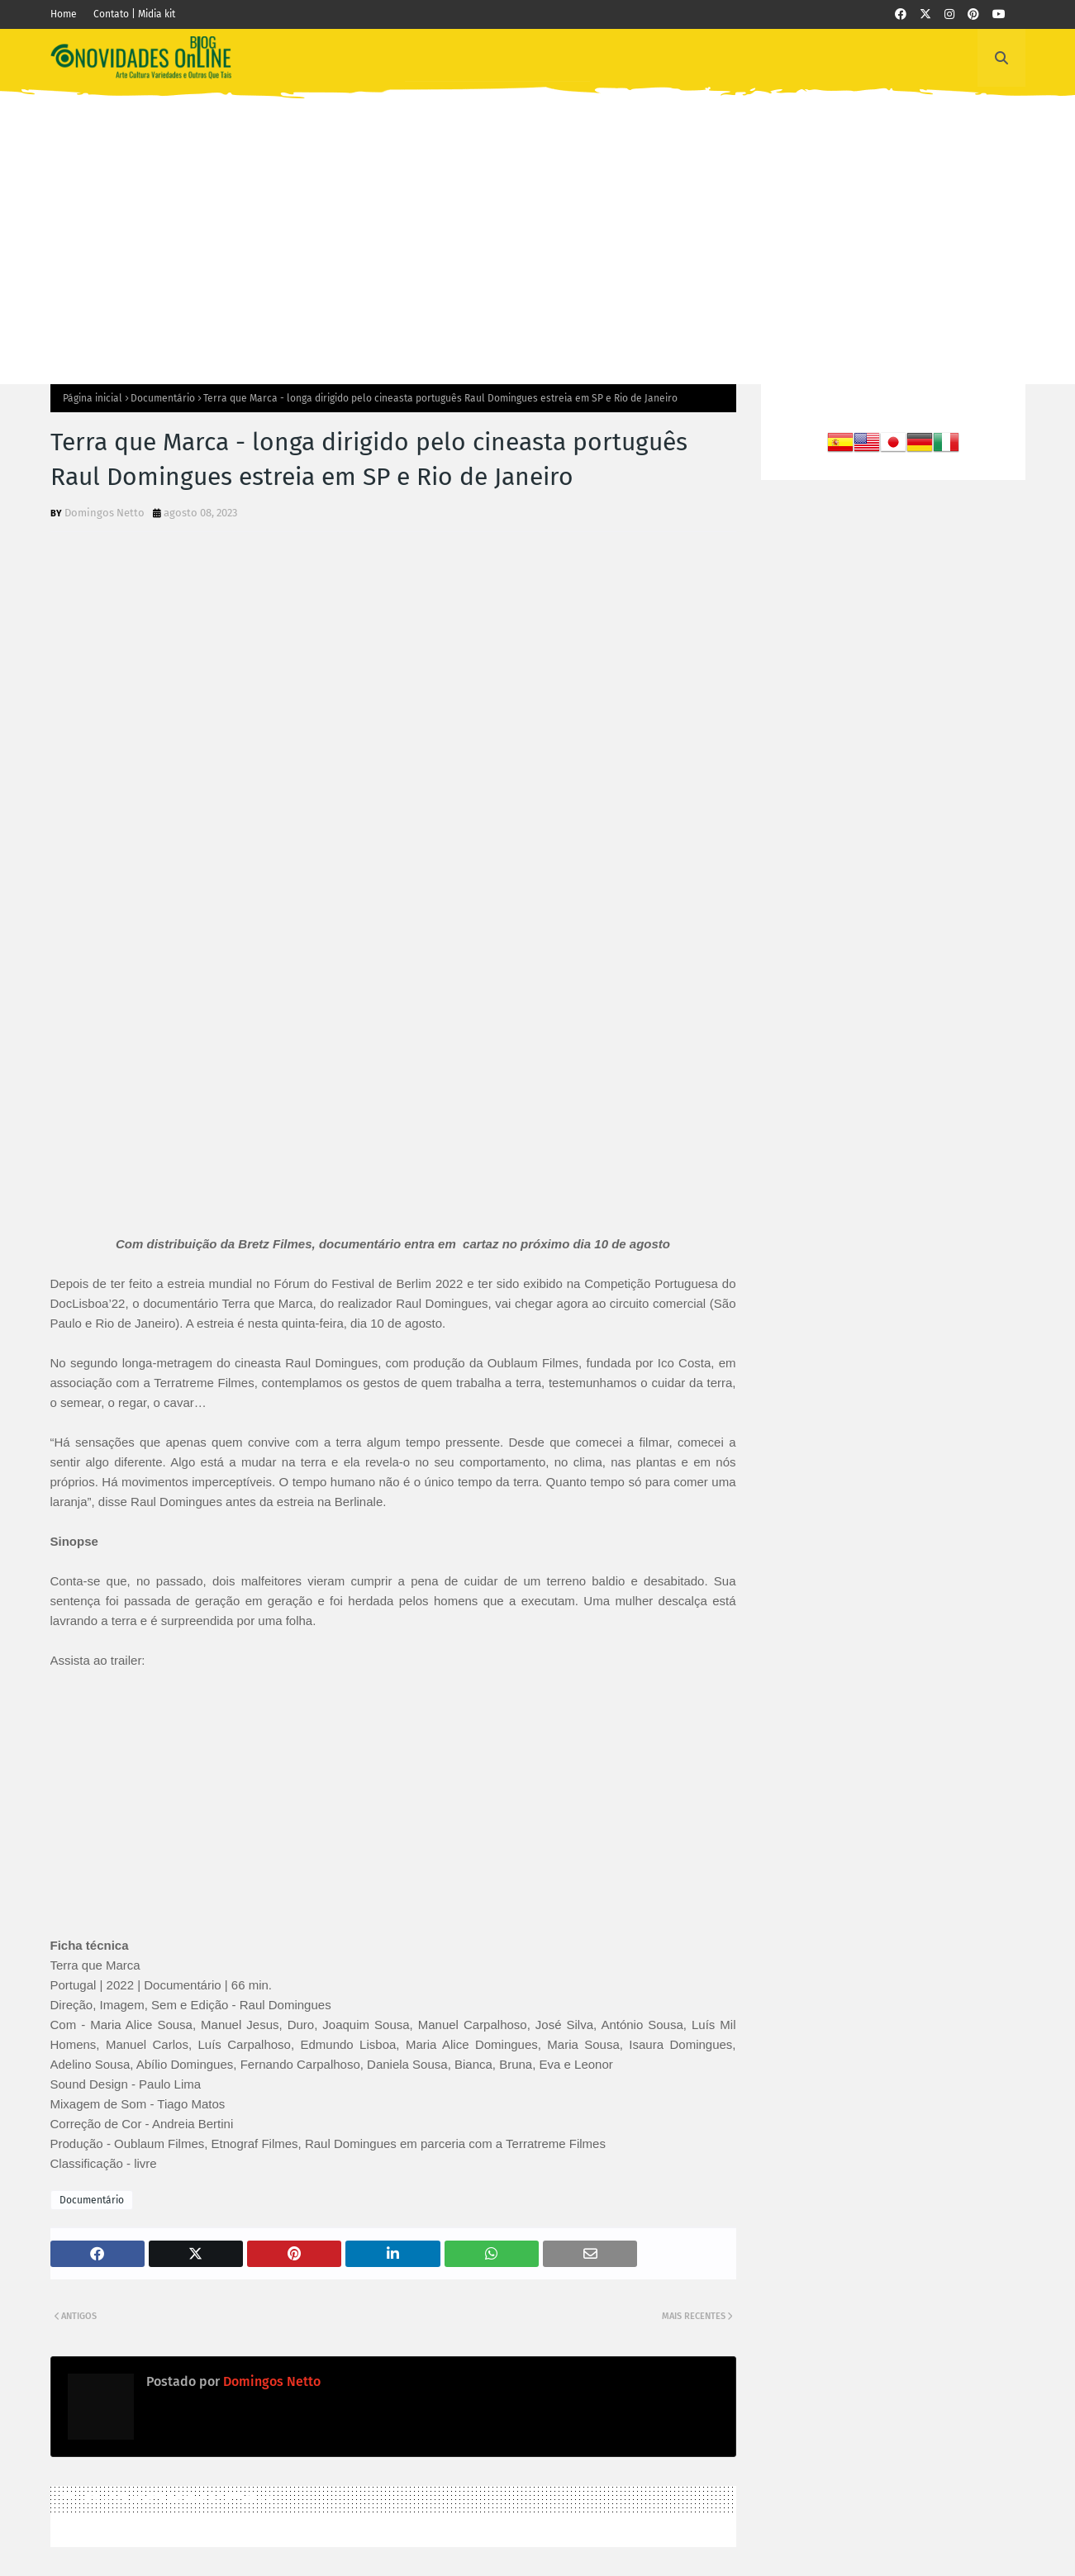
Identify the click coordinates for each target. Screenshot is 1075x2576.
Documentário (163, 398)
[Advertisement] (538, 227)
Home (63, 14)
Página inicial (92, 398)
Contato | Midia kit (134, 14)
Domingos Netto (104, 512)
